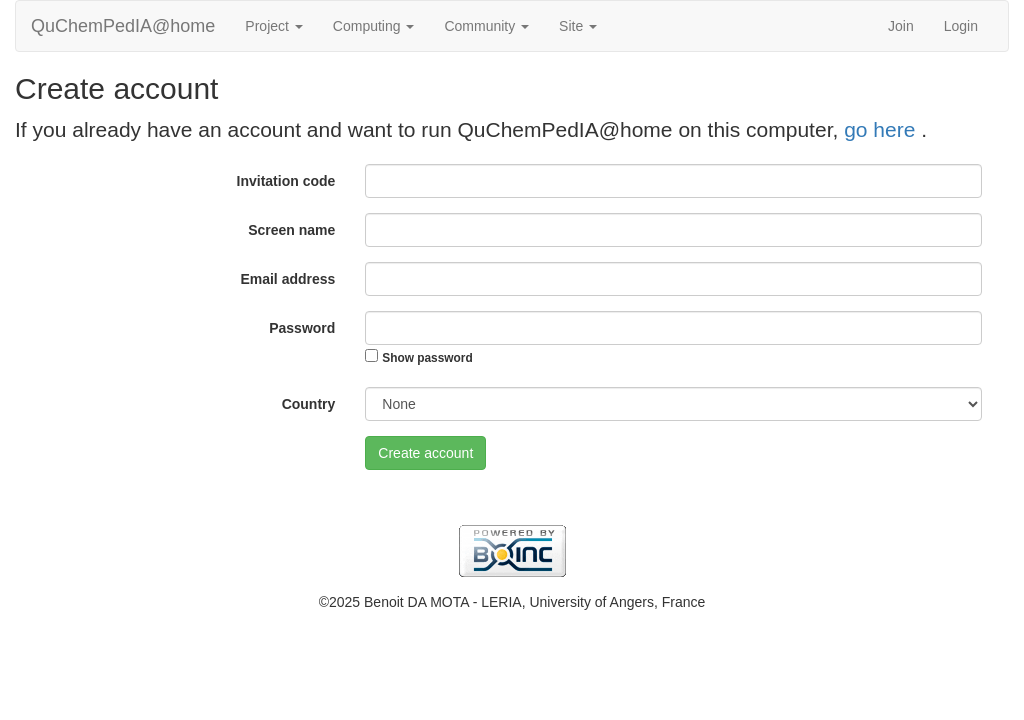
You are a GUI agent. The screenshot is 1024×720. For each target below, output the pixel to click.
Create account (425, 453)
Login (961, 26)
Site (578, 26)
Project (273, 26)
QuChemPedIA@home (123, 26)
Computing (374, 26)
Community (486, 26)
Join (901, 26)
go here (882, 129)
